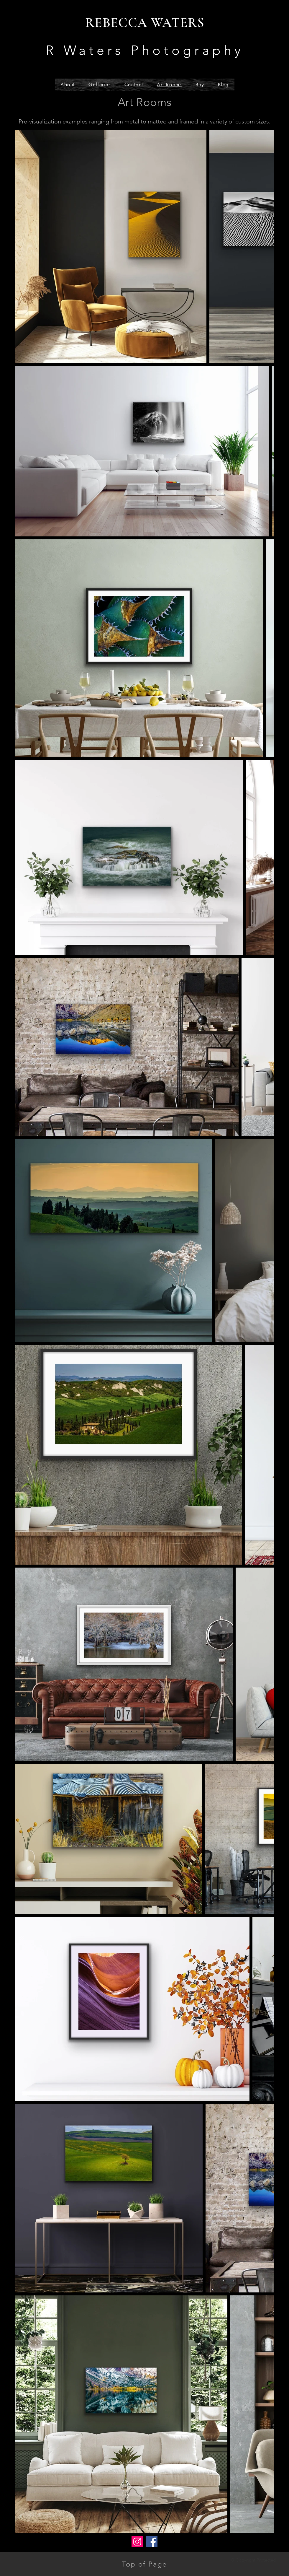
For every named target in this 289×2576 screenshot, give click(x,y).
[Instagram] (137, 2541)
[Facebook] (151, 2541)
